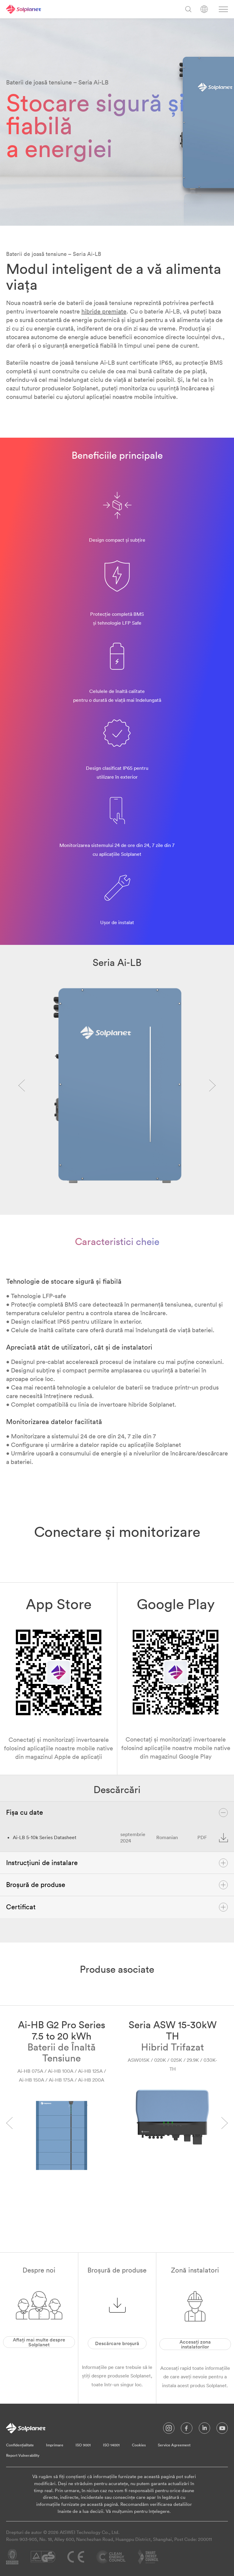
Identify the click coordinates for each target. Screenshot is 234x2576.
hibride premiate (103, 311)
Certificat (117, 1907)
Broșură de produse (117, 1884)
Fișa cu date (117, 1812)
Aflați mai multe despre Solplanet (39, 2342)
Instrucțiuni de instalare (117, 1862)
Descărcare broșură (117, 2343)
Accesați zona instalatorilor (195, 2344)
